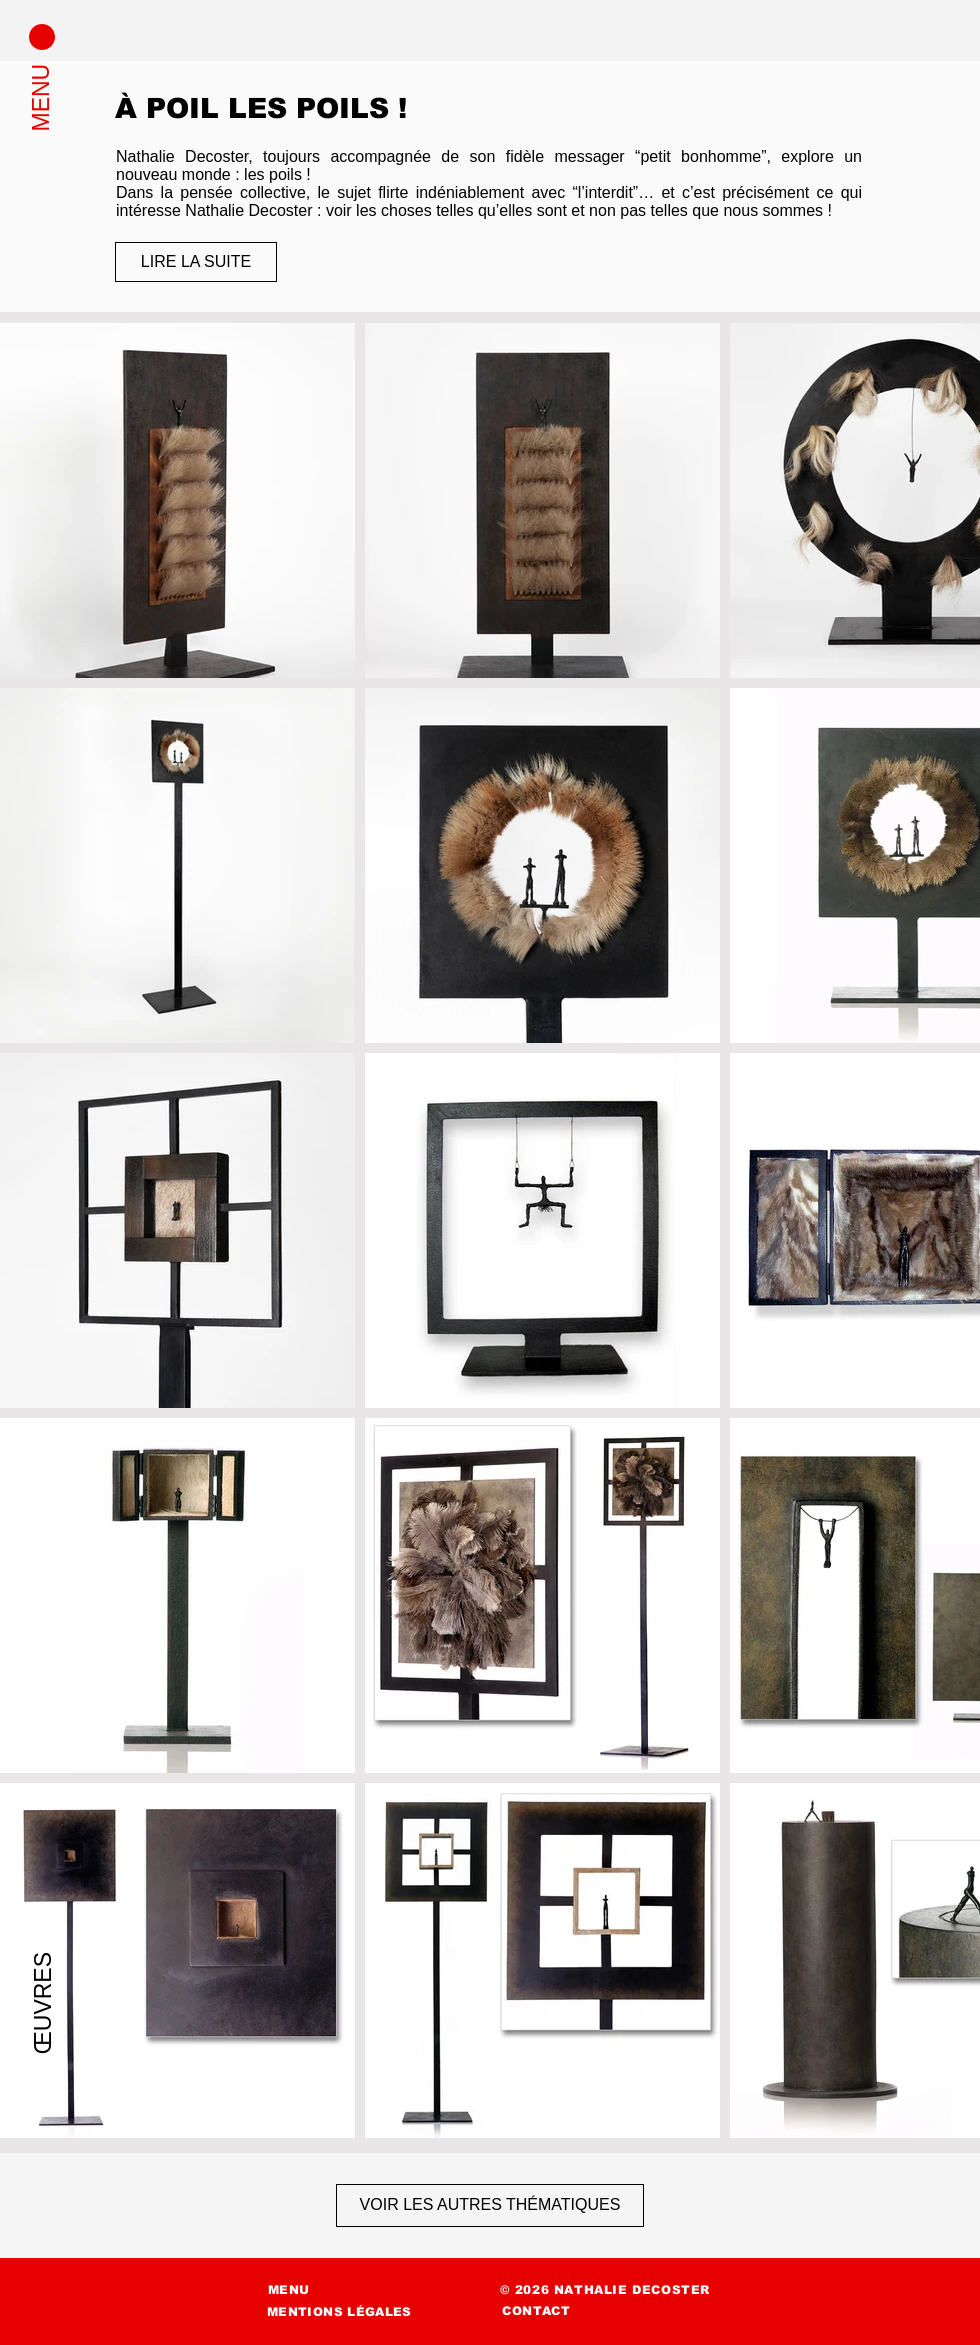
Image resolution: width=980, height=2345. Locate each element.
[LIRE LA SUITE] (196, 262)
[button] (42, 37)
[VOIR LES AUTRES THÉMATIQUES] (490, 2205)
